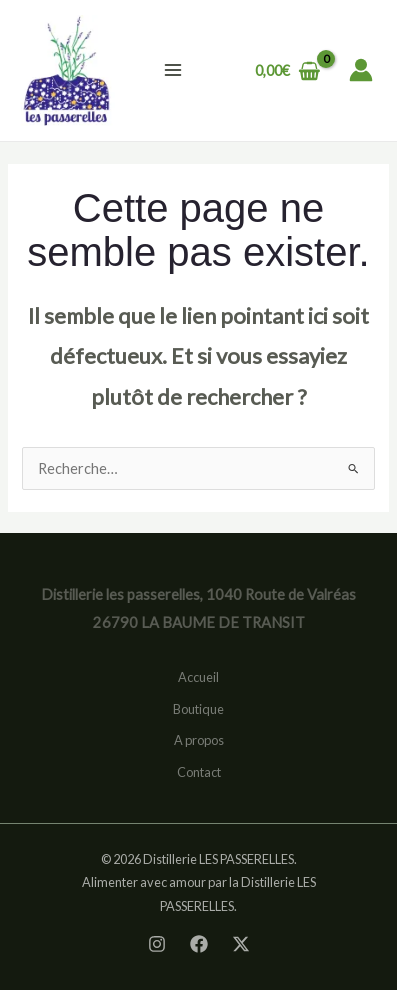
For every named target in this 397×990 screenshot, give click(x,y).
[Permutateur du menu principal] (173, 70)
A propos (199, 740)
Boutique (198, 709)
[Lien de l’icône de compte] (361, 70)
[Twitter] (241, 944)
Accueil (198, 677)
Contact (199, 772)
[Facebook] (199, 944)
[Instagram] (157, 944)
